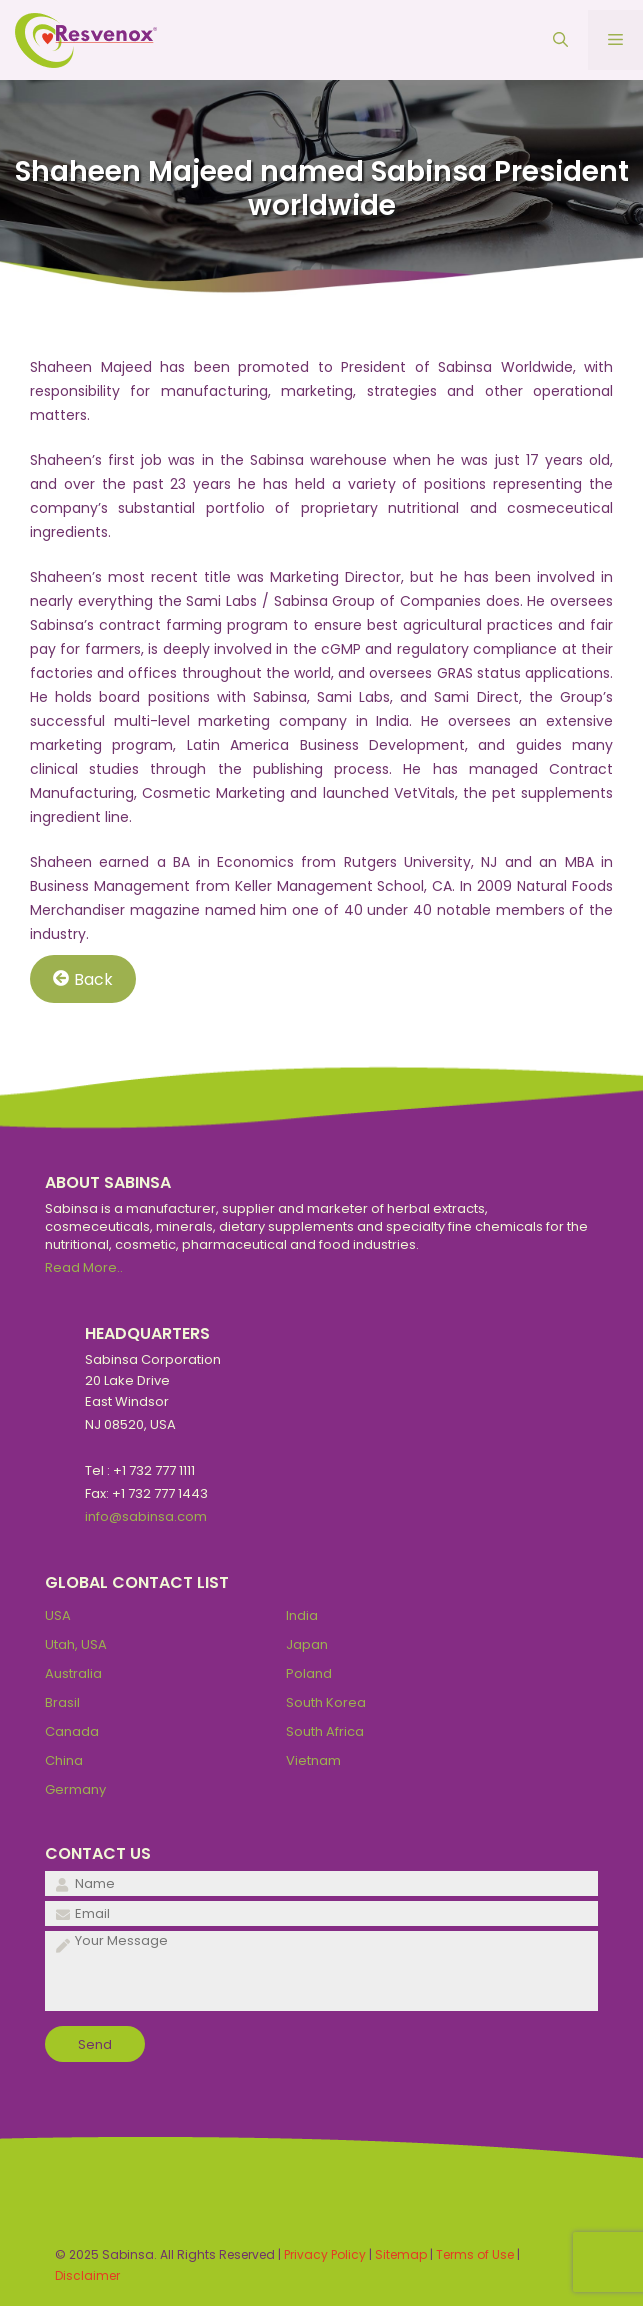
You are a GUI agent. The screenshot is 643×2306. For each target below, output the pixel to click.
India (302, 1615)
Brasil (62, 1702)
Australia (73, 1673)
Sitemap (401, 2254)
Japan (307, 1644)
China (64, 1760)
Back (83, 978)
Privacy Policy (325, 2254)
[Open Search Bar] (560, 40)
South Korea (326, 1702)
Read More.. (84, 1267)
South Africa (325, 1731)
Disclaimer (87, 2275)
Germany (75, 1789)
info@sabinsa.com (146, 1516)
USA (58, 1615)
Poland (309, 1673)
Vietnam (313, 1760)
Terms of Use (475, 2254)
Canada (72, 1731)
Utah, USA (76, 1644)
